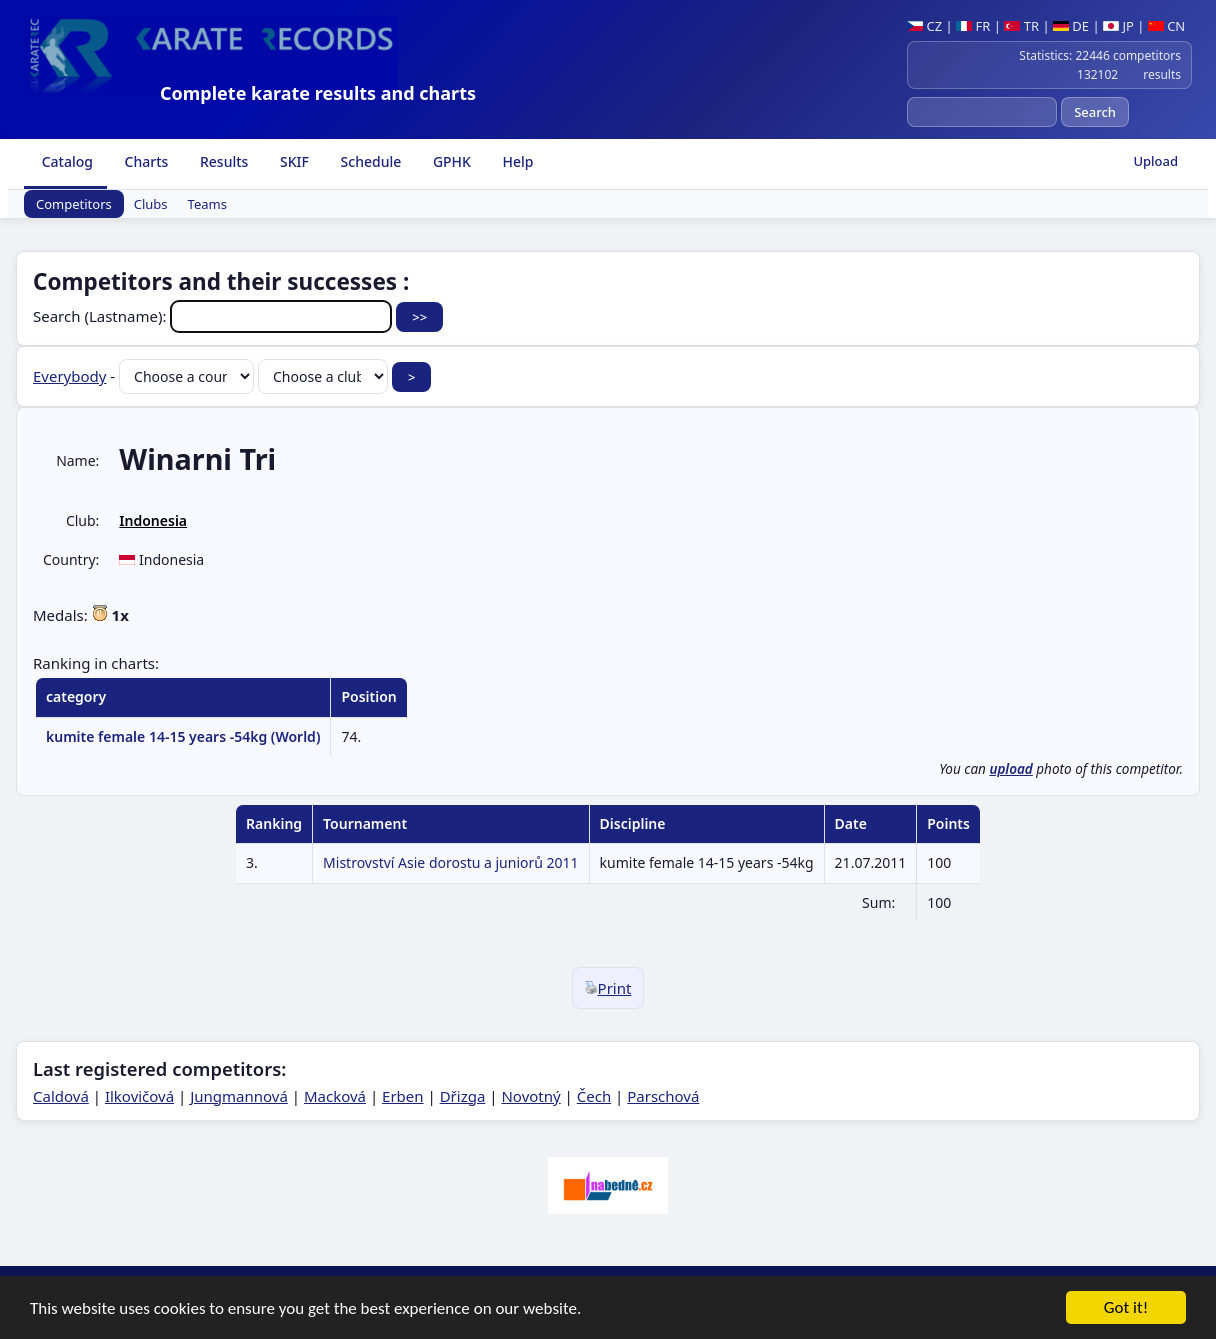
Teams (207, 204)
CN (1166, 26)
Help (516, 161)
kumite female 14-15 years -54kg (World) (183, 736)
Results (222, 161)
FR (973, 26)
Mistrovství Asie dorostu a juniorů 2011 (451, 862)
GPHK (450, 161)
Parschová (663, 1096)
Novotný (530, 1096)
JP (1118, 26)
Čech (594, 1096)
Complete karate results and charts (318, 93)
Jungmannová (239, 1096)
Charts (144, 161)
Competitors (74, 204)
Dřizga (463, 1096)
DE (1071, 26)
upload (1010, 769)
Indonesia (153, 520)
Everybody (69, 376)
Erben (403, 1096)
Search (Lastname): (214, 316)
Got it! (1126, 1309)
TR (1021, 26)
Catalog (65, 161)
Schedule (369, 161)
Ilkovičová (139, 1096)
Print (608, 988)
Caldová (61, 1096)
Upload (1155, 161)
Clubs (151, 204)
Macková (335, 1096)
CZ (924, 26)
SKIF (292, 161)
